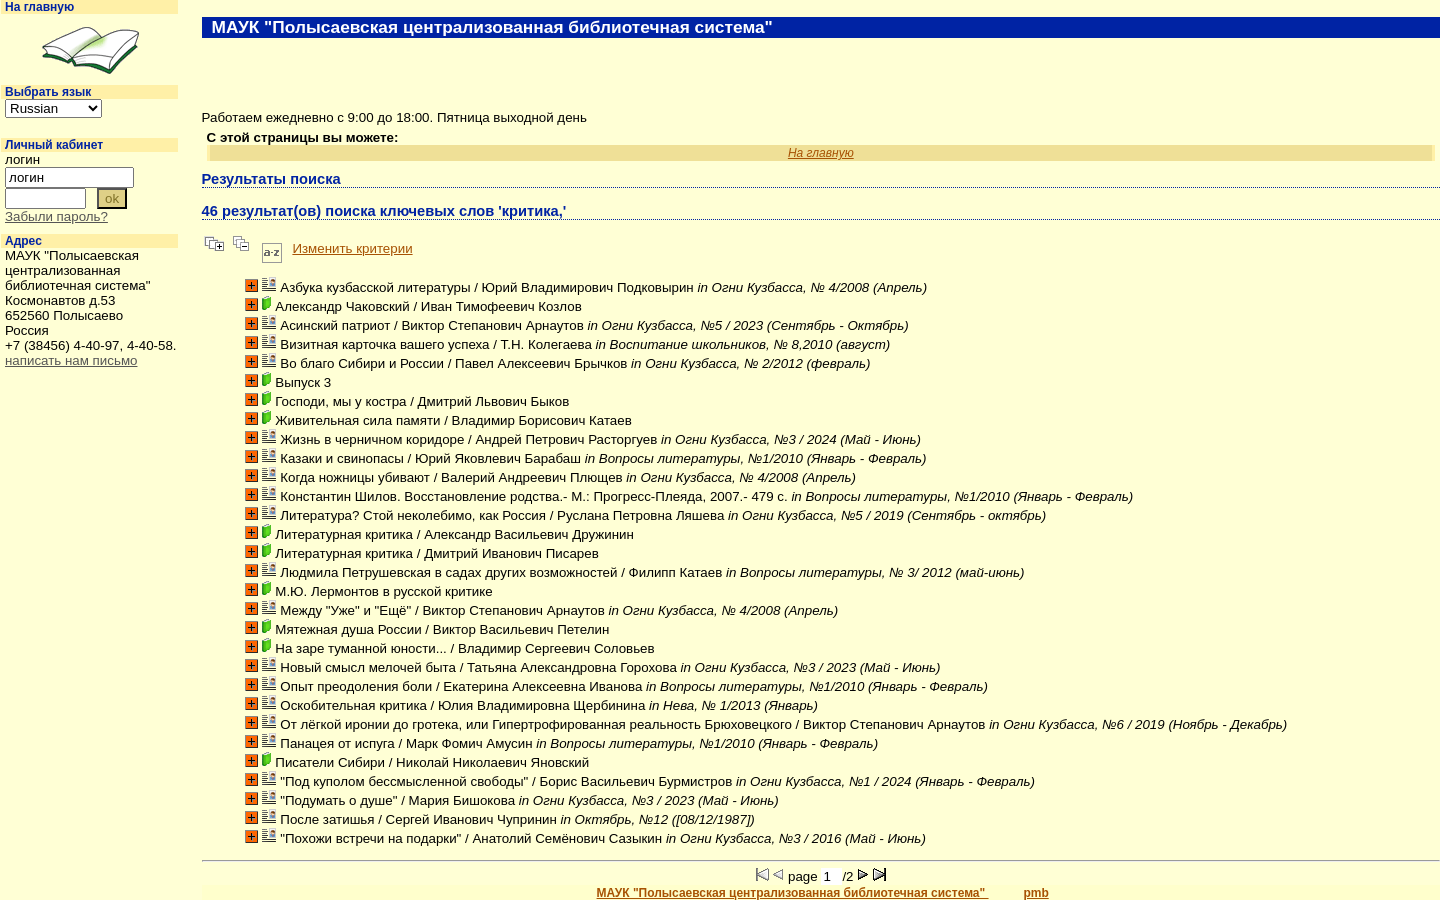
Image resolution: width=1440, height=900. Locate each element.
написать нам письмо (71, 360)
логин (22, 159)
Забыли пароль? (56, 216)
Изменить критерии (352, 248)
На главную (39, 7)
